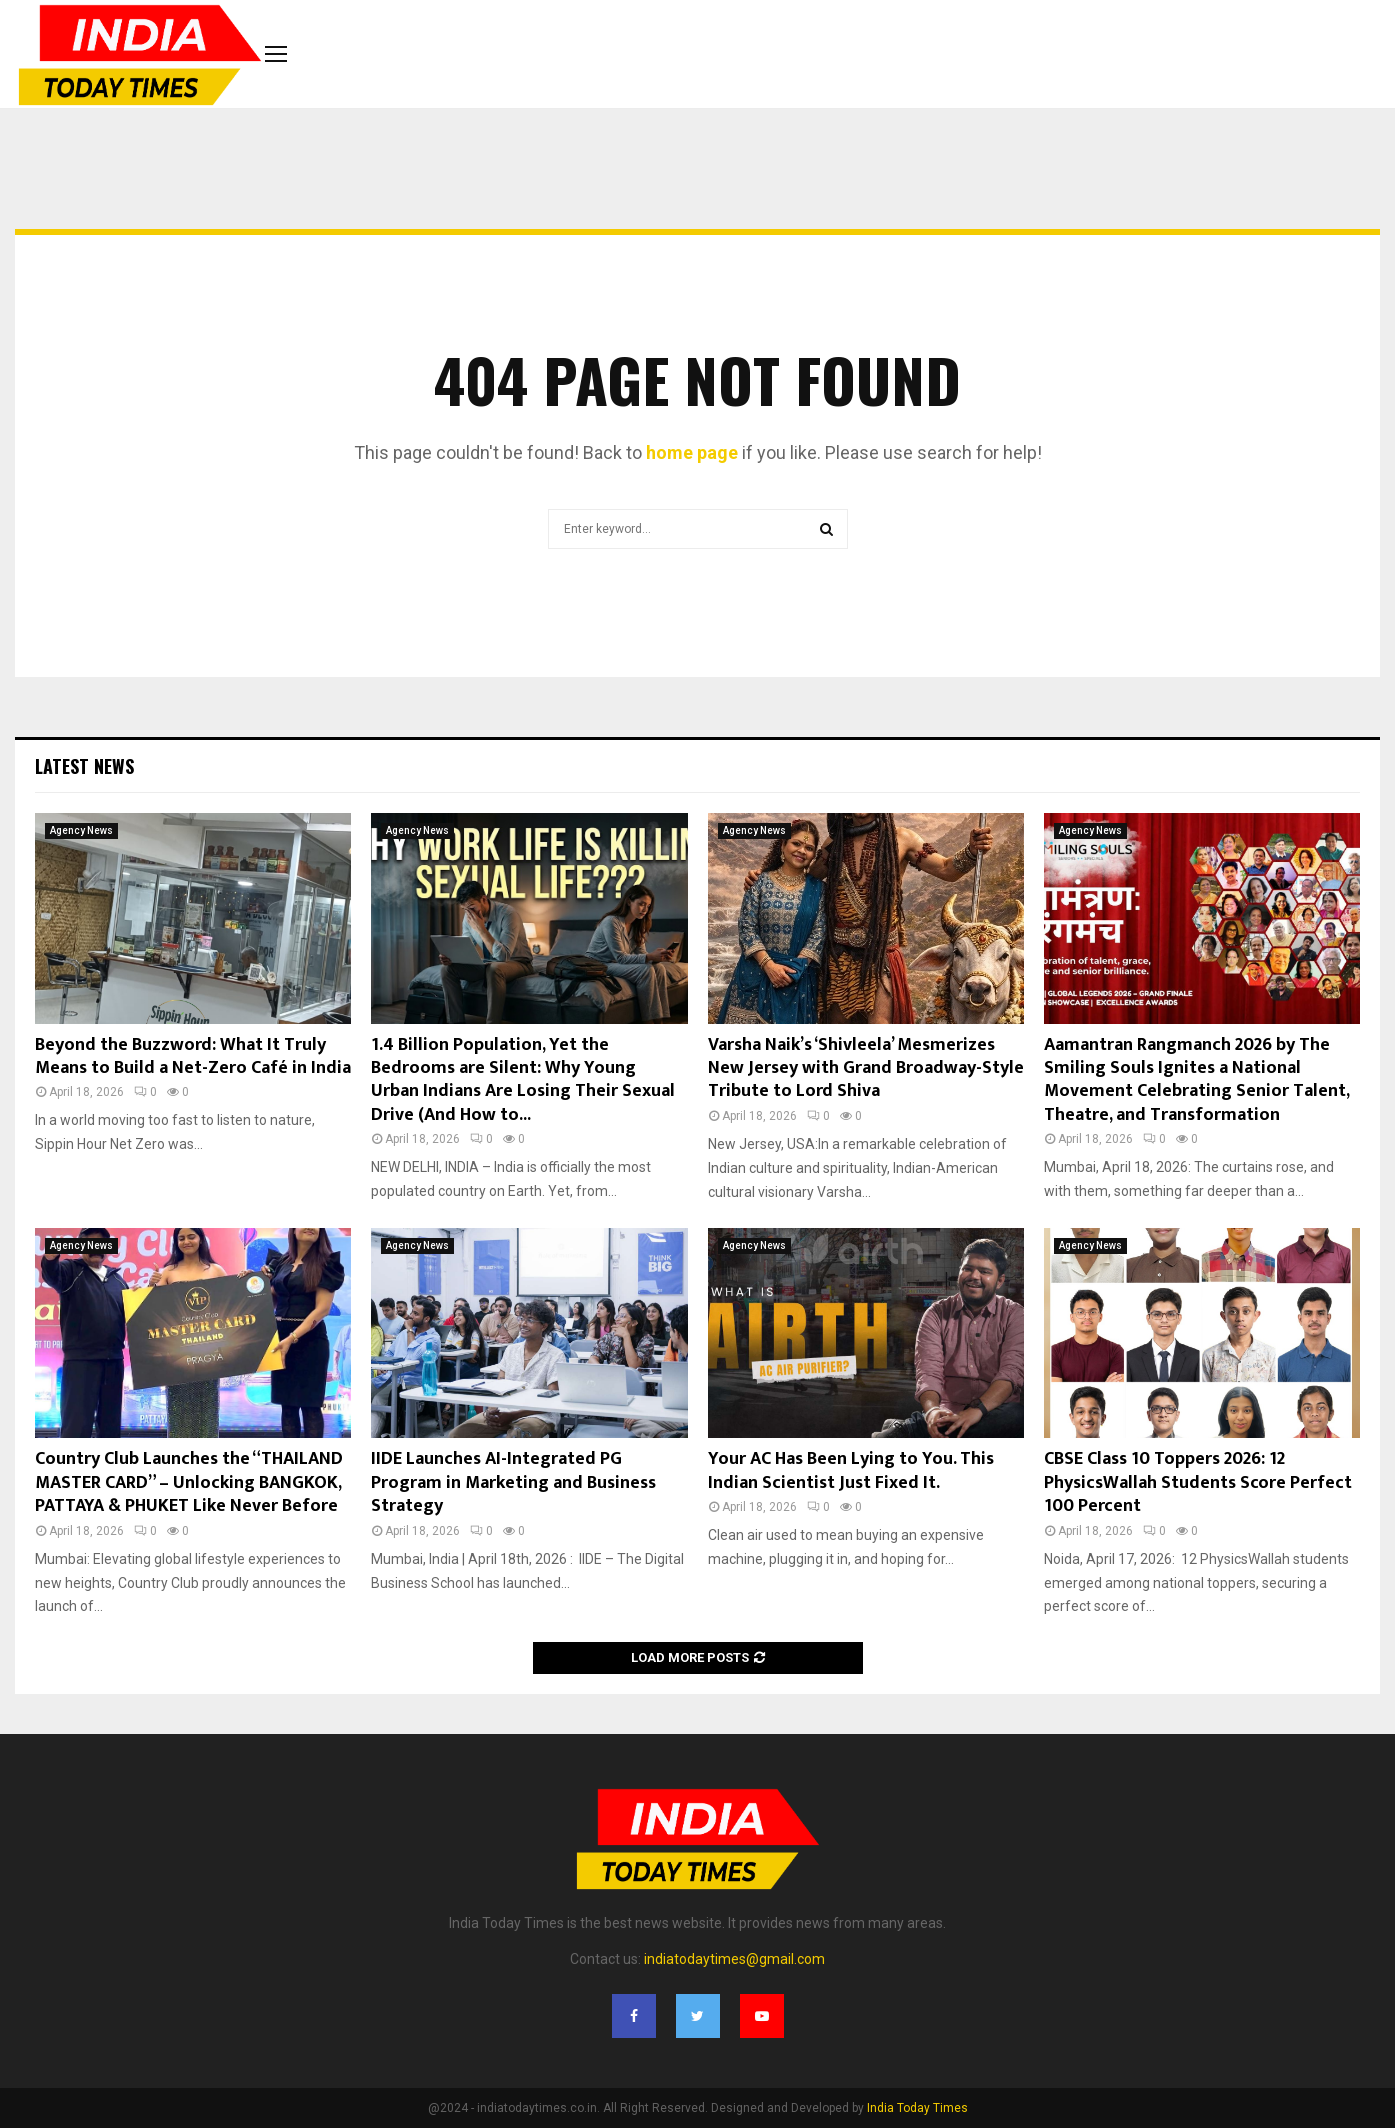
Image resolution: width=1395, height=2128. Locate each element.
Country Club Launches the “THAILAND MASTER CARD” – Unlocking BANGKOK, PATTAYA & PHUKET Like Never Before (189, 1482)
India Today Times (917, 2108)
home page (692, 452)
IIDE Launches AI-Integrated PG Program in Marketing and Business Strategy (513, 1482)
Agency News (81, 830)
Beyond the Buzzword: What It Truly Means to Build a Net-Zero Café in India (193, 1056)
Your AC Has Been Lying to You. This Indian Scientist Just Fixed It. (851, 1470)
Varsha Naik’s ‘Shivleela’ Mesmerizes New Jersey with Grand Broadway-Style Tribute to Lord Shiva (866, 1068)
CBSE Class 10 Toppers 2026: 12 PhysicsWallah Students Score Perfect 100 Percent (1198, 1482)
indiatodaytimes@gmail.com (734, 1959)
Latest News (84, 766)
